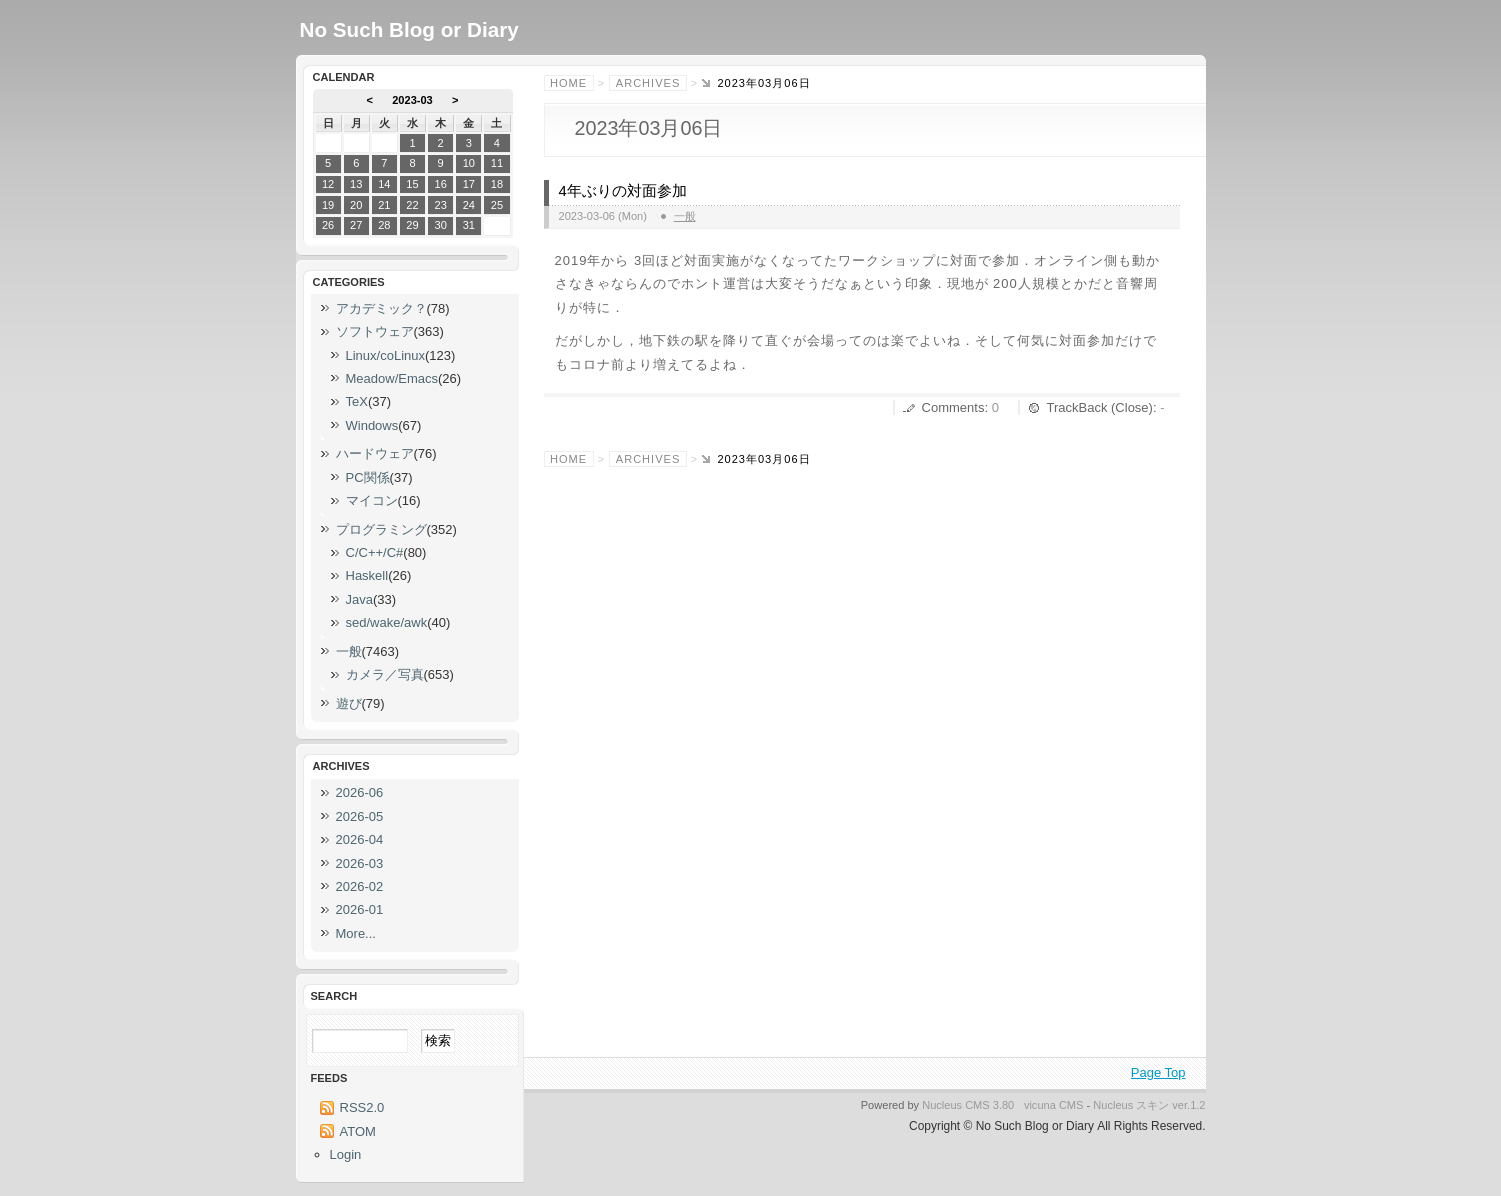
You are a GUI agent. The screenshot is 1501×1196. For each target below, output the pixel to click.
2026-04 (360, 839)
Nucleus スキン (1131, 1105)
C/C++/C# (375, 552)
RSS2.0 (362, 1107)
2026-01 (360, 909)
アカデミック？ (381, 308)
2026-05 (360, 816)
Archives (648, 83)
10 (469, 163)
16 (440, 184)
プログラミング (381, 529)
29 (412, 225)
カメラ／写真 (385, 674)
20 (356, 205)
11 (497, 163)
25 (497, 205)
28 (384, 225)
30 (440, 225)
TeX (357, 401)
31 (469, 225)
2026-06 (360, 792)
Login (346, 1154)
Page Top (1158, 1072)
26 (328, 225)
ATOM (358, 1131)
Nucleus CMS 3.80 (968, 1105)
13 (356, 184)
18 (497, 184)
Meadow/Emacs (392, 378)
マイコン (372, 500)
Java (359, 599)
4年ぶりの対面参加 (623, 191)
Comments (953, 407)
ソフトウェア (375, 331)
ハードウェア (375, 453)
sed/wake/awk (387, 622)
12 (328, 184)
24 (469, 205)
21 (384, 205)
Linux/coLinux (386, 355)
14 (384, 184)
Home (568, 83)
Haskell (367, 575)
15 (412, 184)
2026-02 (360, 886)
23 (440, 205)
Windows (372, 425)
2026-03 (360, 863)
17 (469, 184)
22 (412, 205)
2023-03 (412, 100)
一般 (685, 216)
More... (356, 933)
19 (328, 205)
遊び (349, 703)
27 (356, 225)
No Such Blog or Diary (409, 29)
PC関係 (368, 477)
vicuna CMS (1054, 1105)
